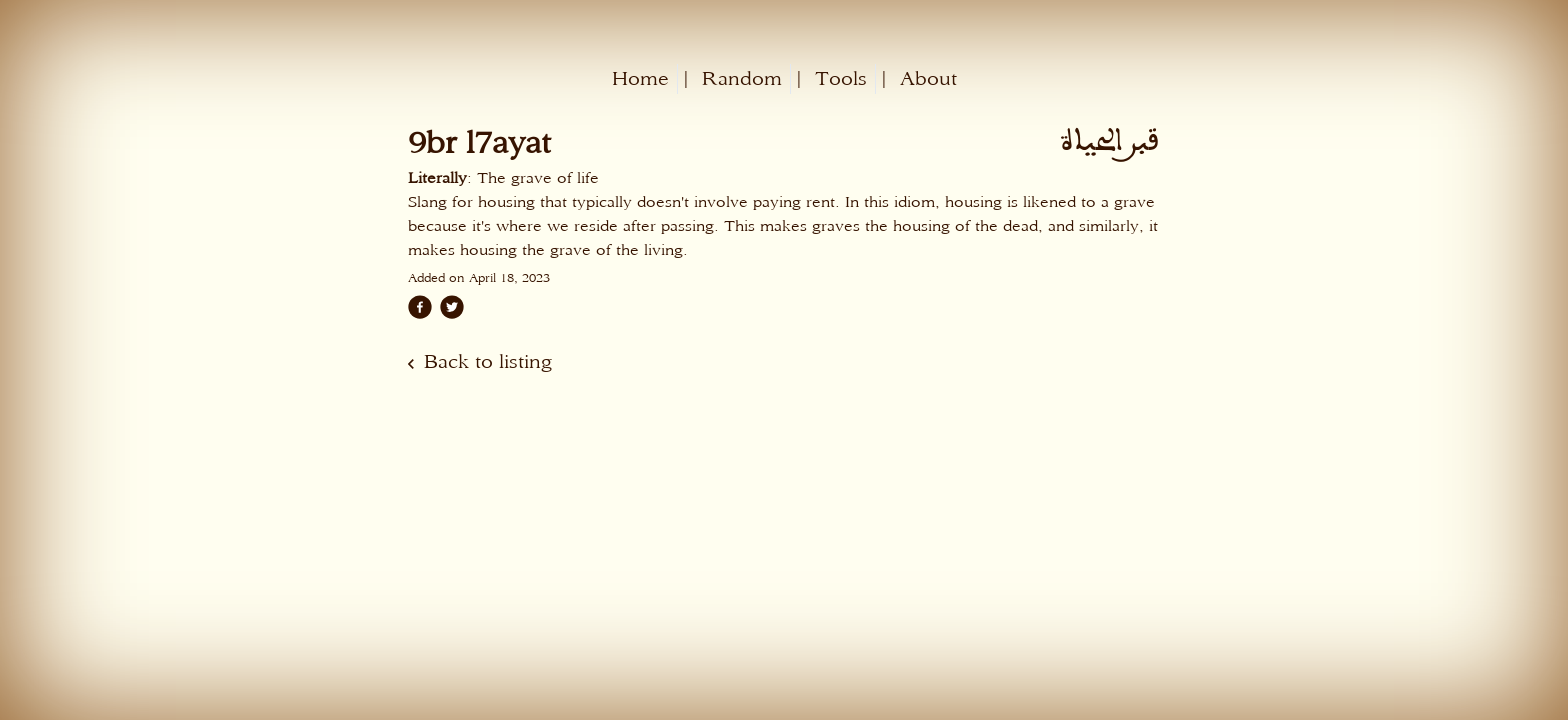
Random (742, 78)
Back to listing (488, 361)
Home (640, 78)
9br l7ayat (479, 142)
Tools (841, 78)
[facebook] (420, 307)
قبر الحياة (1109, 141)
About (928, 78)
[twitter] (452, 307)
